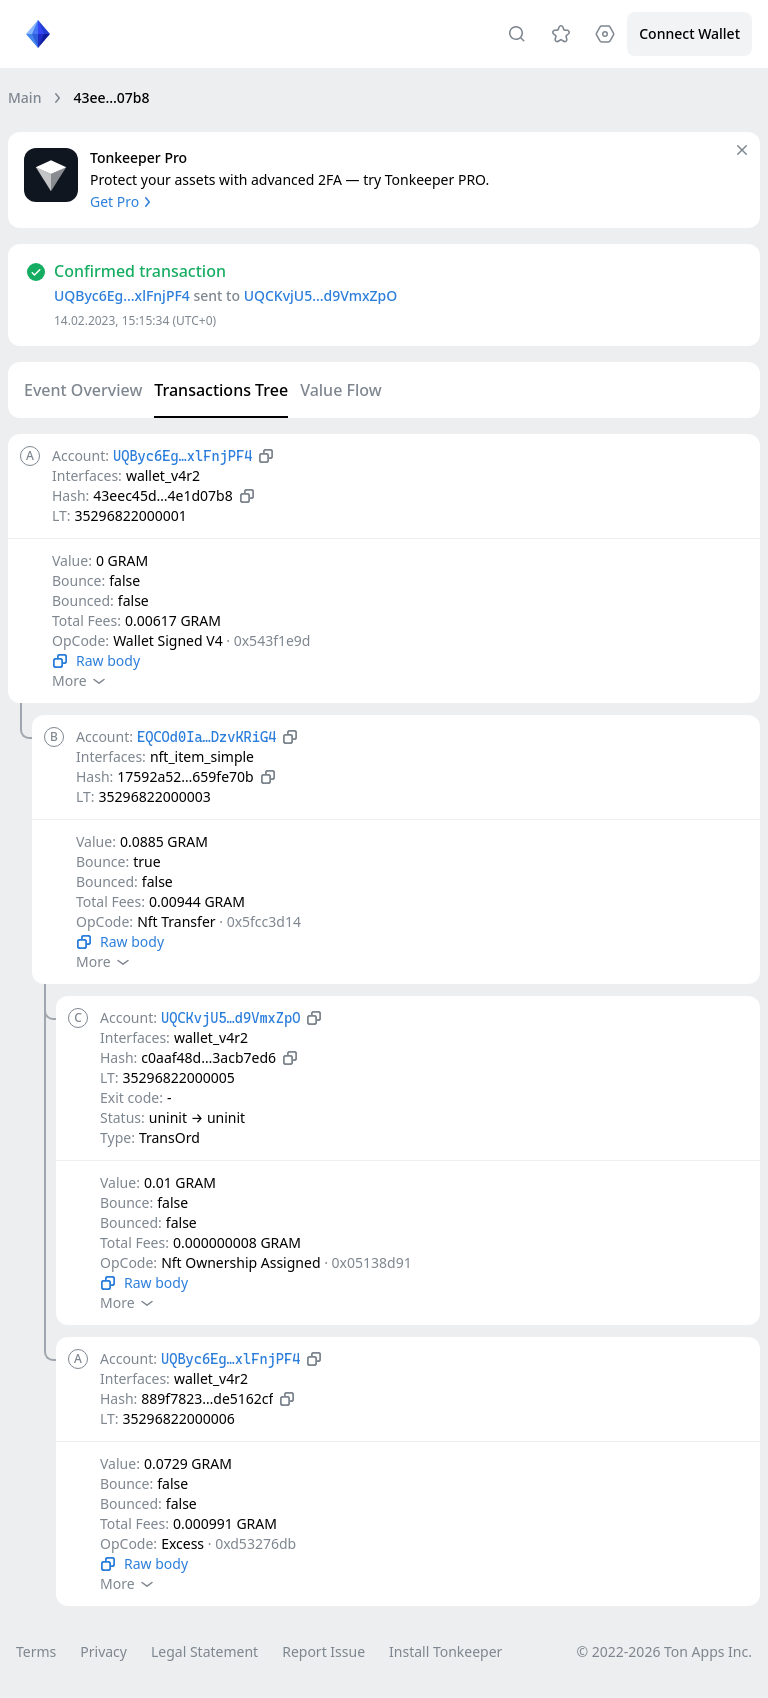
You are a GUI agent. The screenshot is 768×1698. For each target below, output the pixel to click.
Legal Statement (204, 1651)
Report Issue (323, 1651)
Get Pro (122, 201)
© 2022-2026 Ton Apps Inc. (664, 1651)
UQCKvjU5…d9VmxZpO (321, 295)
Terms (36, 1651)
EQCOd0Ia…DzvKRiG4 (206, 737)
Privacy (103, 1651)
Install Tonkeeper (445, 1651)
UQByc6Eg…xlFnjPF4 (122, 295)
